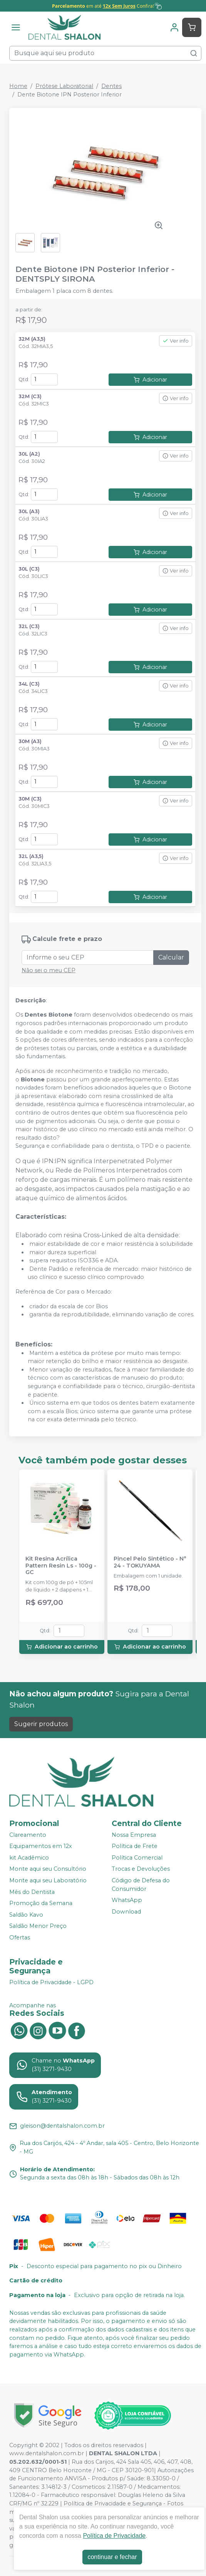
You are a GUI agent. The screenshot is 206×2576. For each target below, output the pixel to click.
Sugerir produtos (41, 1724)
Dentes (111, 86)
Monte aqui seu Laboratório (48, 1880)
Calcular (171, 957)
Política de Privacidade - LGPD (51, 1982)
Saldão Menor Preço (38, 1926)
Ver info (175, 341)
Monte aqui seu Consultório (47, 1869)
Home (18, 86)
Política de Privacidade (114, 2535)
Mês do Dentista (32, 1892)
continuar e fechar (112, 2557)
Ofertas (19, 1937)
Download (126, 1911)
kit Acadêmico (29, 1857)
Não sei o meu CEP (48, 970)
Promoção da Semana (40, 1903)
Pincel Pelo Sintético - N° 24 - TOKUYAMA (150, 1562)
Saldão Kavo (26, 1914)
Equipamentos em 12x (40, 1846)
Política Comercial (137, 1857)
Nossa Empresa (134, 1834)
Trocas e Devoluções (141, 1869)
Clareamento (27, 1834)
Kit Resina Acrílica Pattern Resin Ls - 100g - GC (60, 1566)
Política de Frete (134, 1846)
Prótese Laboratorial (64, 86)
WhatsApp (127, 1900)
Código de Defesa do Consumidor (141, 1884)
